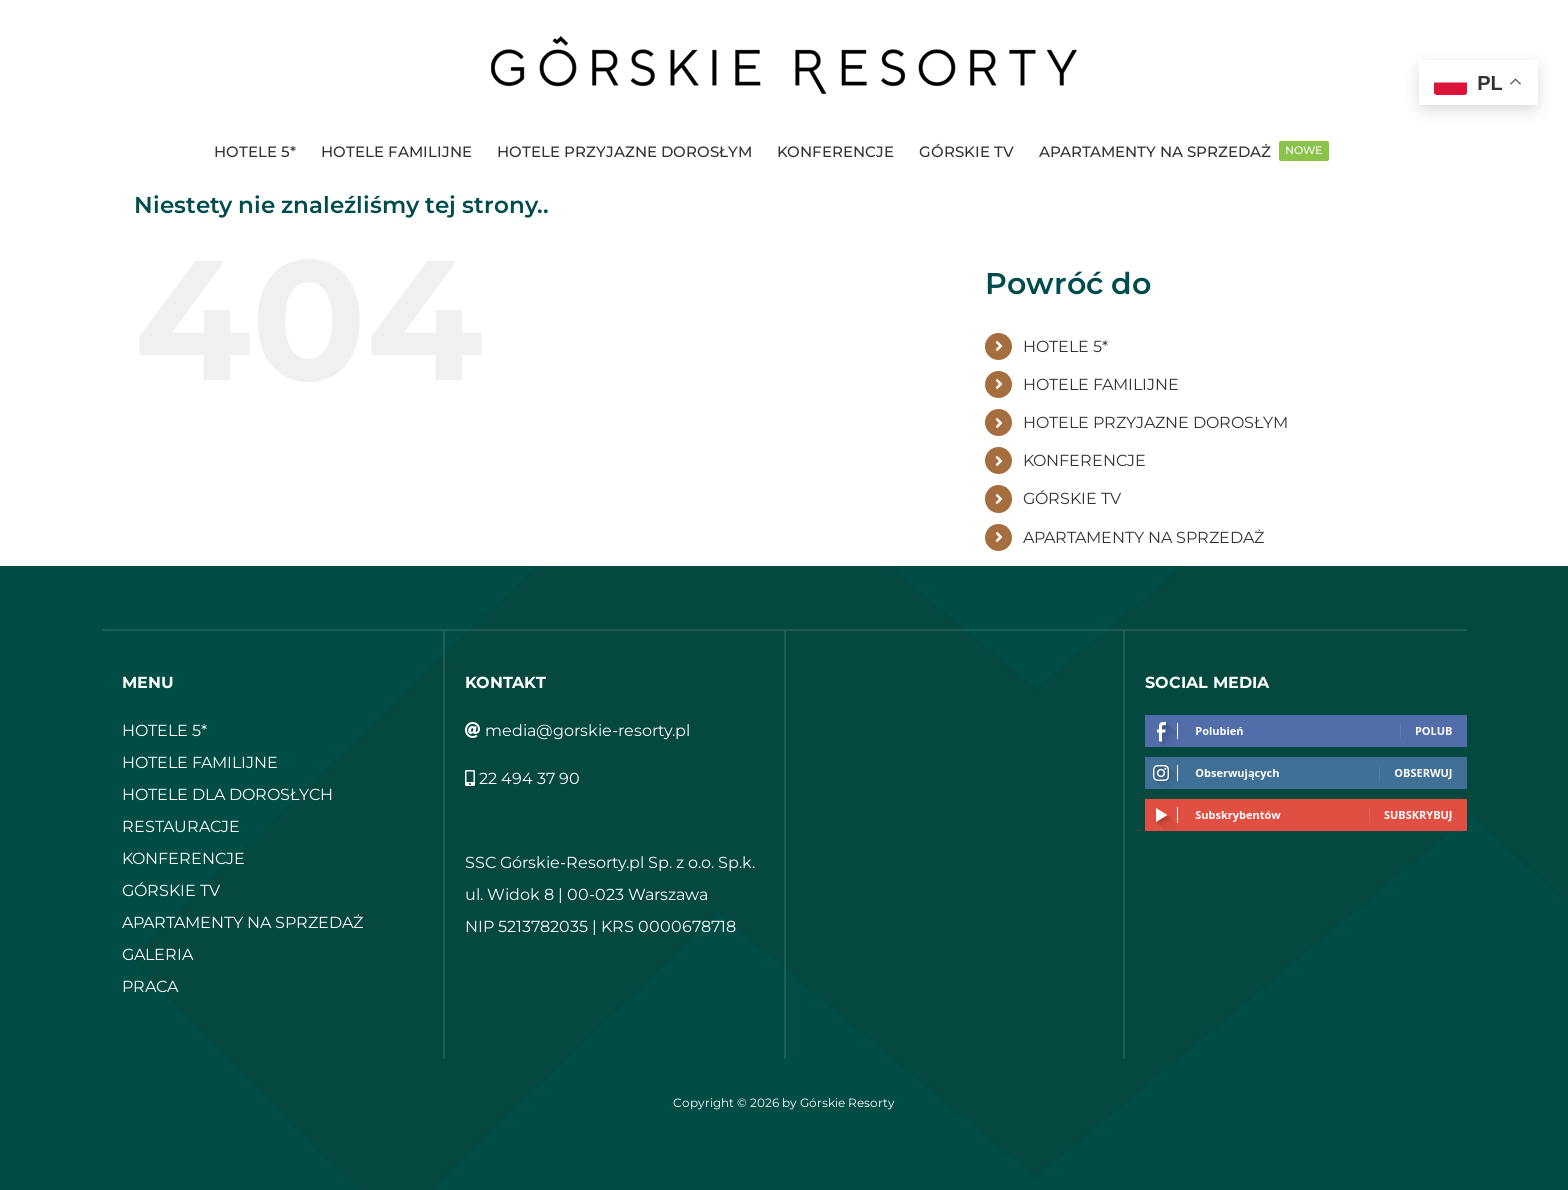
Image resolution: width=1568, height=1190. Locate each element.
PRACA (150, 986)
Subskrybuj (1418, 814)
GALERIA (157, 954)
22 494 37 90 (522, 778)
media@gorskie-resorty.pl (577, 730)
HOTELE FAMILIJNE (1101, 384)
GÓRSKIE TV (1072, 498)
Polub (1434, 730)
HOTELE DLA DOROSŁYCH (227, 794)
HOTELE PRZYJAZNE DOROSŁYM (1155, 422)
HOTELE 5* (1065, 346)
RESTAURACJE (181, 826)
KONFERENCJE (1084, 460)
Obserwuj (1423, 772)
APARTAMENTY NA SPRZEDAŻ (1143, 537)
